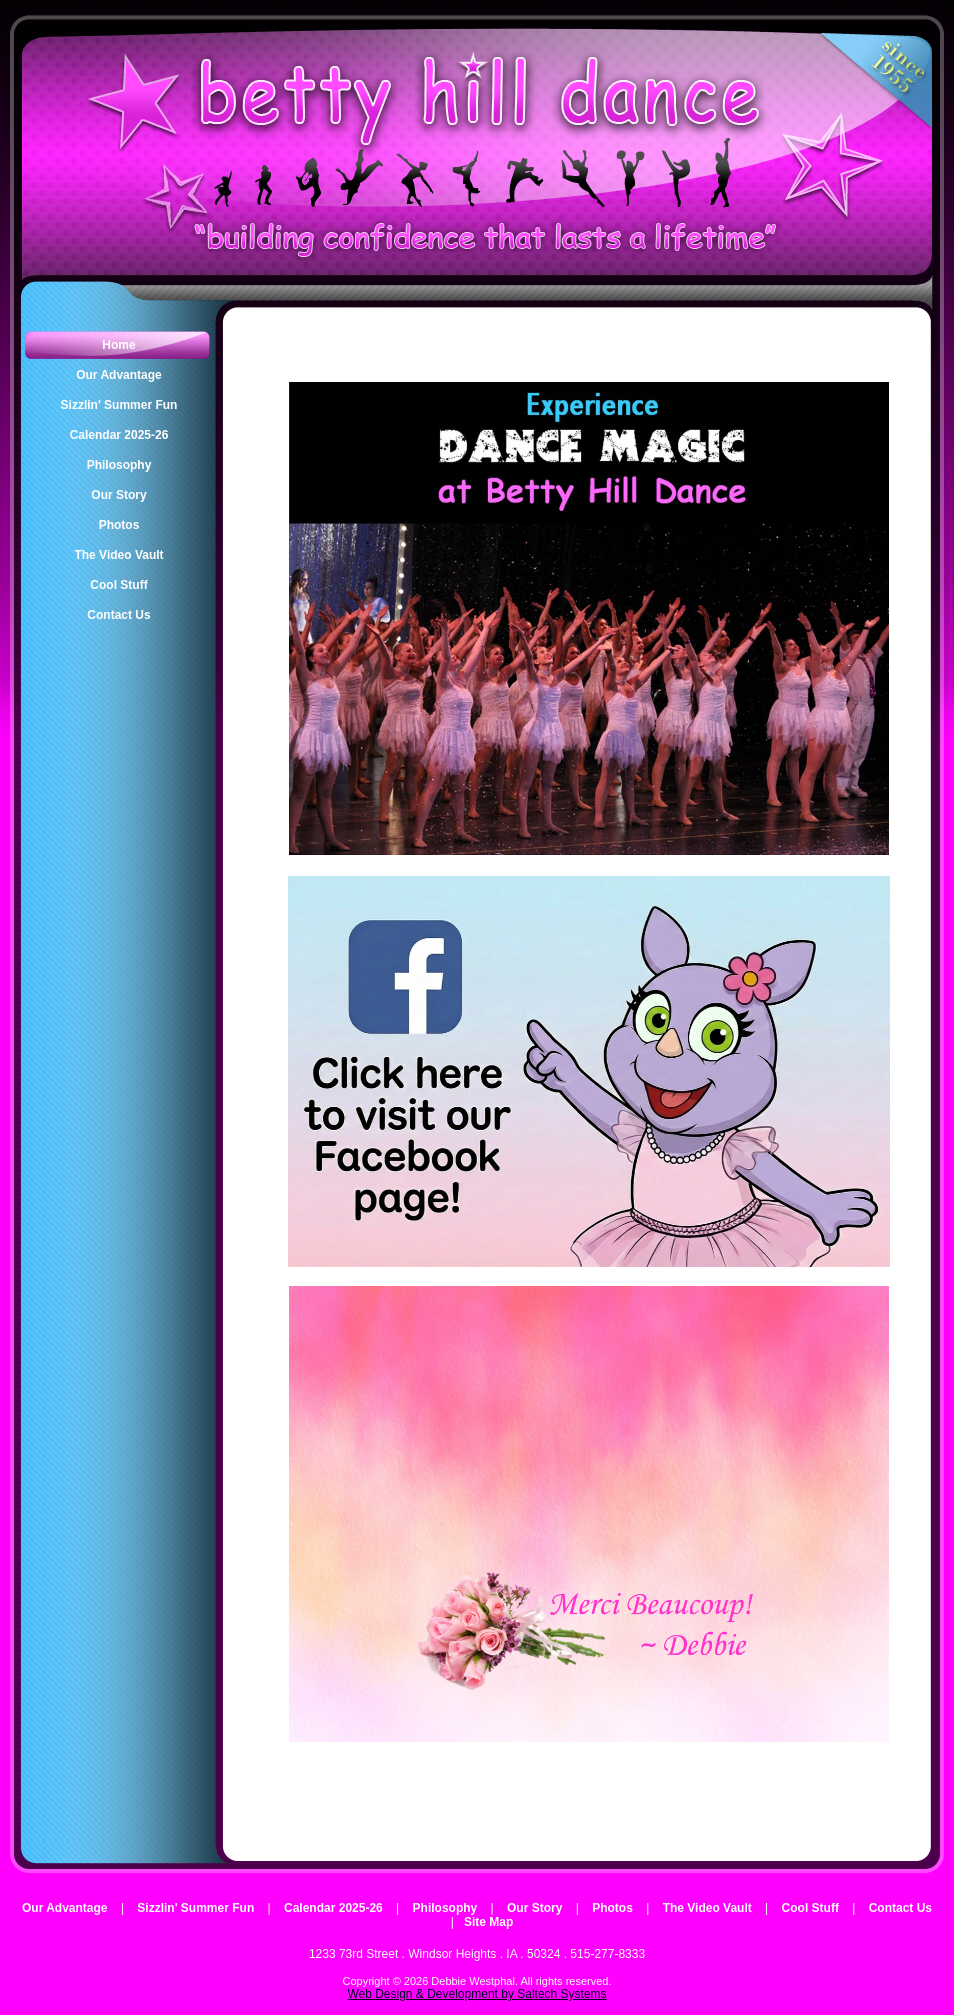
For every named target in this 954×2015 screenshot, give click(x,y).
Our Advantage (65, 1908)
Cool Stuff (810, 1908)
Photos (612, 1908)
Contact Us (900, 1908)
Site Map (488, 1922)
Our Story (534, 1908)
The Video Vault (707, 1908)
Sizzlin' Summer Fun (195, 1908)
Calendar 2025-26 (333, 1908)
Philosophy (445, 1908)
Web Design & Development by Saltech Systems (476, 1994)
